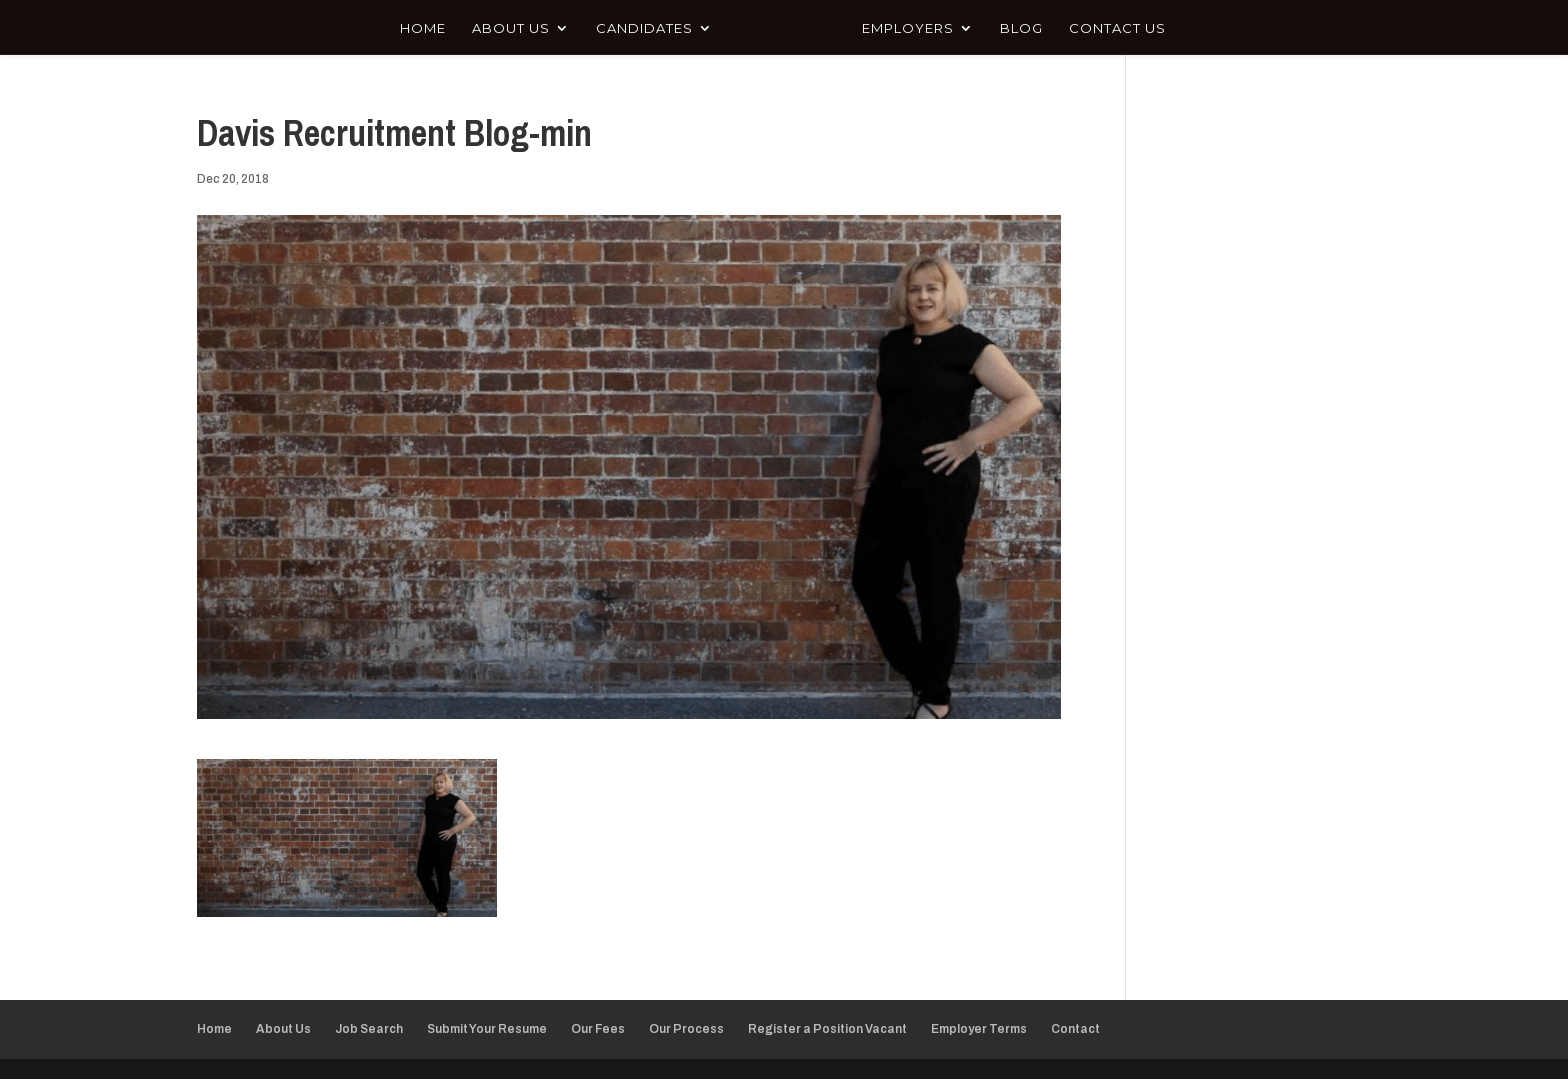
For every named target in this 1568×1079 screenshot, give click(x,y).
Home (423, 28)
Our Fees (598, 1029)
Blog (1021, 28)
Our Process (686, 1029)
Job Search (369, 1029)
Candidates (644, 28)
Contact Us (1117, 28)
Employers (908, 28)
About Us (511, 28)
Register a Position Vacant (827, 1029)
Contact (1075, 1029)
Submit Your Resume (487, 1029)
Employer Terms (979, 1029)
